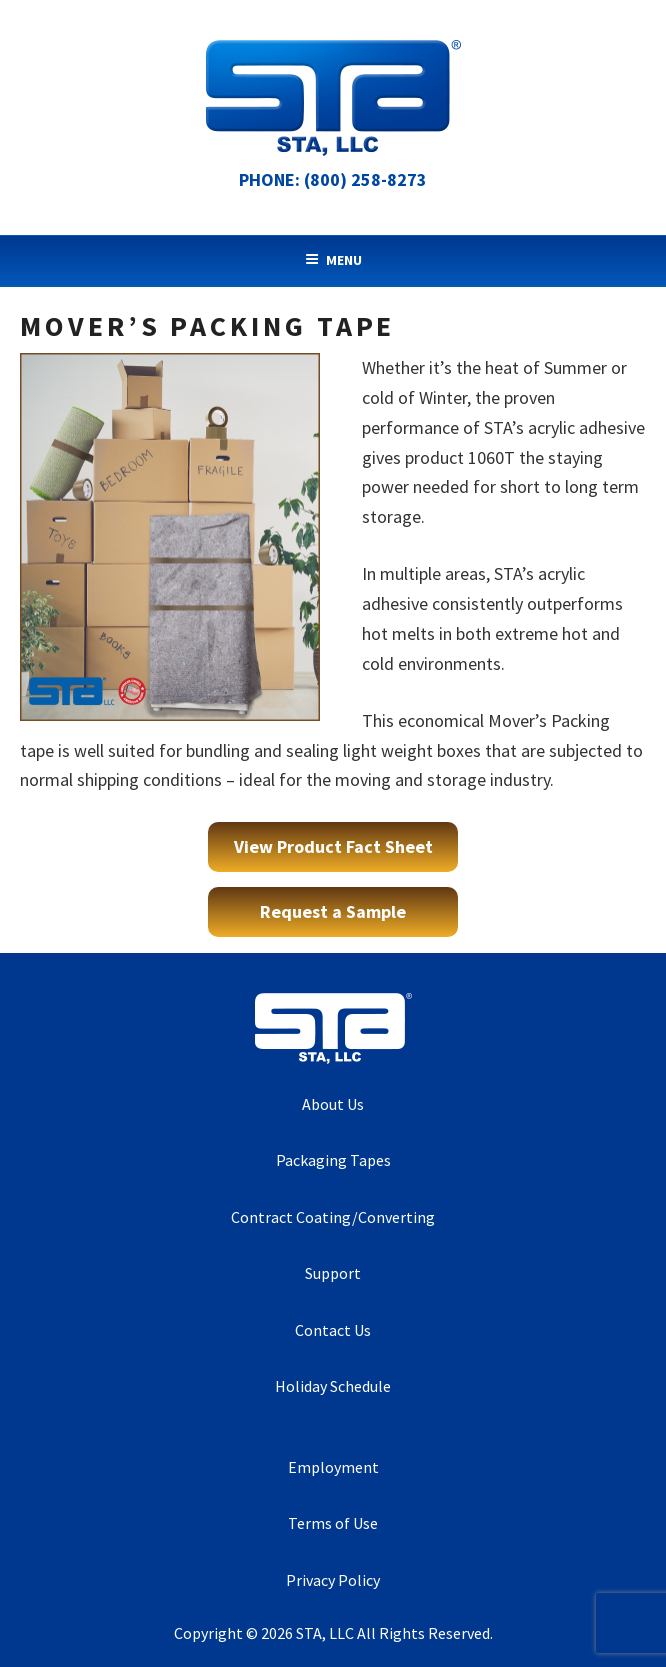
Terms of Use (333, 1523)
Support (333, 1273)
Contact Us (333, 1330)
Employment (333, 1467)
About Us (333, 1104)
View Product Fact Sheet (333, 846)
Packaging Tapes (333, 1160)
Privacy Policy (333, 1580)
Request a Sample (333, 911)
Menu (333, 260)
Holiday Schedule (333, 1386)
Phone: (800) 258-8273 (333, 179)
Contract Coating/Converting (333, 1217)
